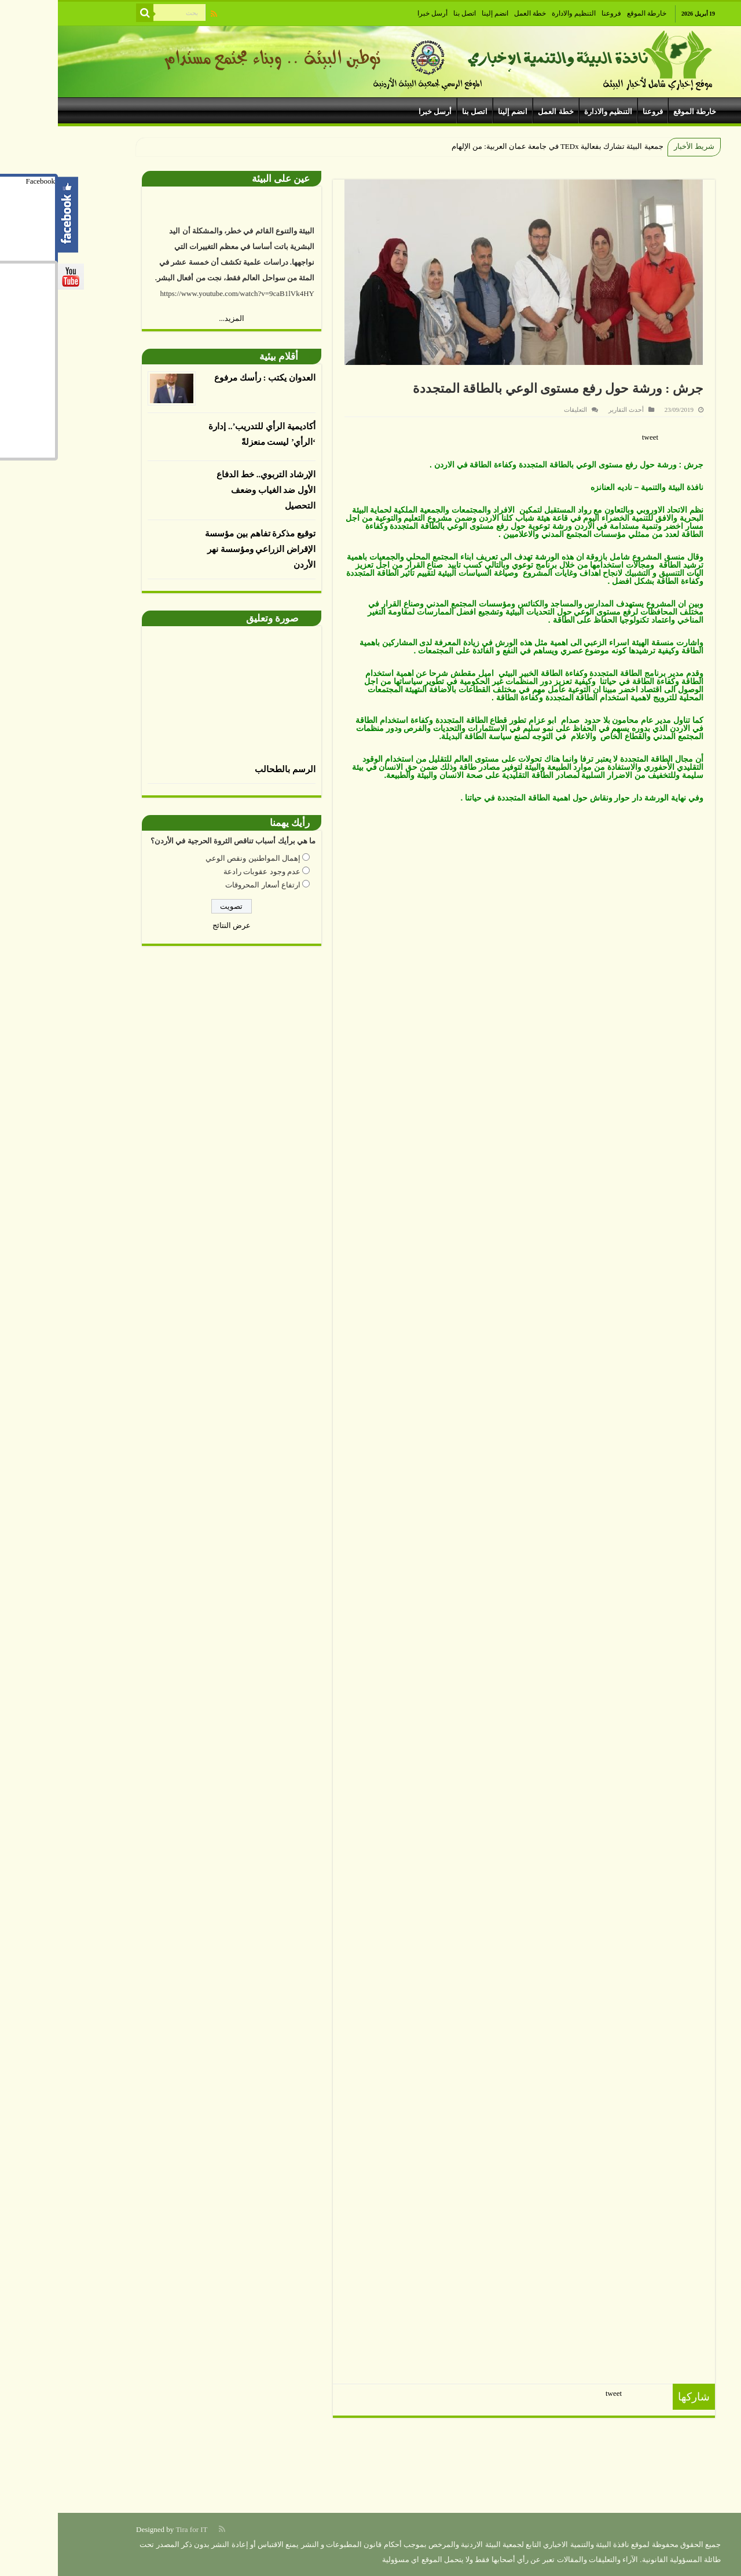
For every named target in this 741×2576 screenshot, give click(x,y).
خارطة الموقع (588, 13)
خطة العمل (472, 13)
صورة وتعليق (214, 618)
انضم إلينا (437, 13)
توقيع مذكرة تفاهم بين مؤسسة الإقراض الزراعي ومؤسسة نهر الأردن (202, 549)
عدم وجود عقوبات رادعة (204, 871)
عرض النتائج (174, 925)
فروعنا (553, 13)
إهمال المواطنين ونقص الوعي (195, 858)
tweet (592, 437)
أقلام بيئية (220, 356)
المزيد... (173, 318)
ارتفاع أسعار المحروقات (205, 884)
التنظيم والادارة (516, 13)
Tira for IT (133, 2529)
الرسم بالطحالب (227, 769)
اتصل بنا (406, 13)
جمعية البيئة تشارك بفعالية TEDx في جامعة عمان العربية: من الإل (503, 146)
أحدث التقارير (568, 409)
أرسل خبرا (375, 13)
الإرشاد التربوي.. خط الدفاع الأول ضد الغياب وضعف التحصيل (208, 490)
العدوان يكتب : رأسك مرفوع (207, 377)
